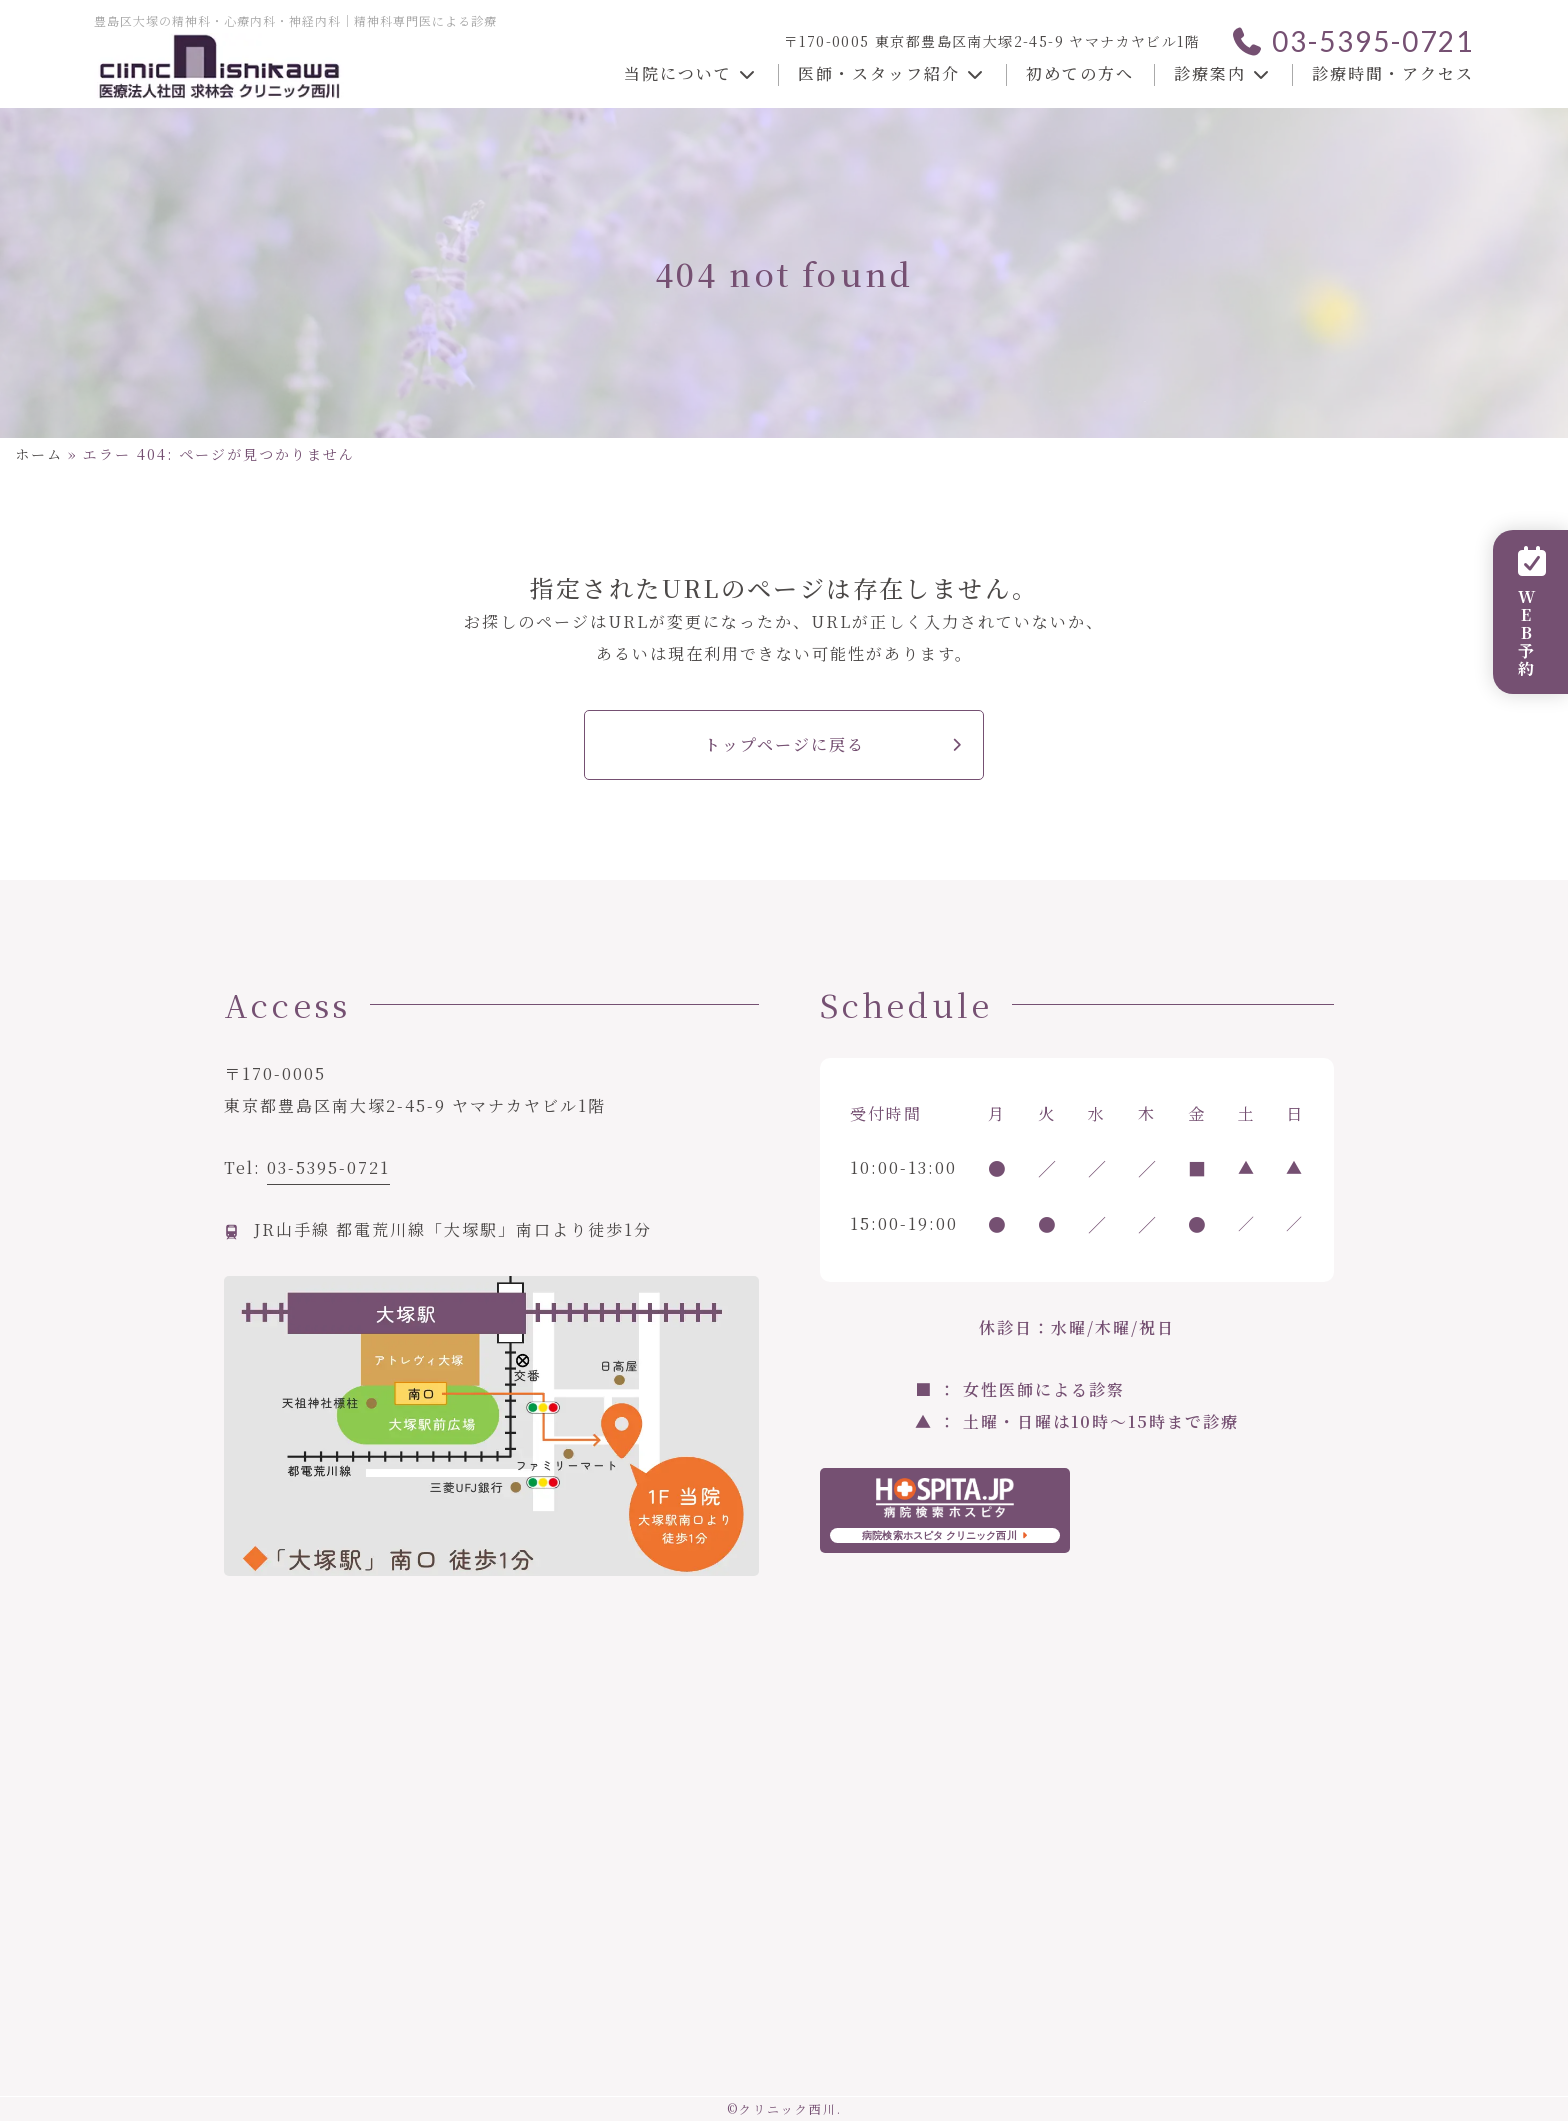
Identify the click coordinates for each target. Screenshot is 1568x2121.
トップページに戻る (784, 744)
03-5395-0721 (1352, 41)
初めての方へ (1080, 73)
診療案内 (1223, 73)
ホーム (39, 454)
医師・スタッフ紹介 (892, 73)
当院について (691, 73)
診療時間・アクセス (1393, 73)
